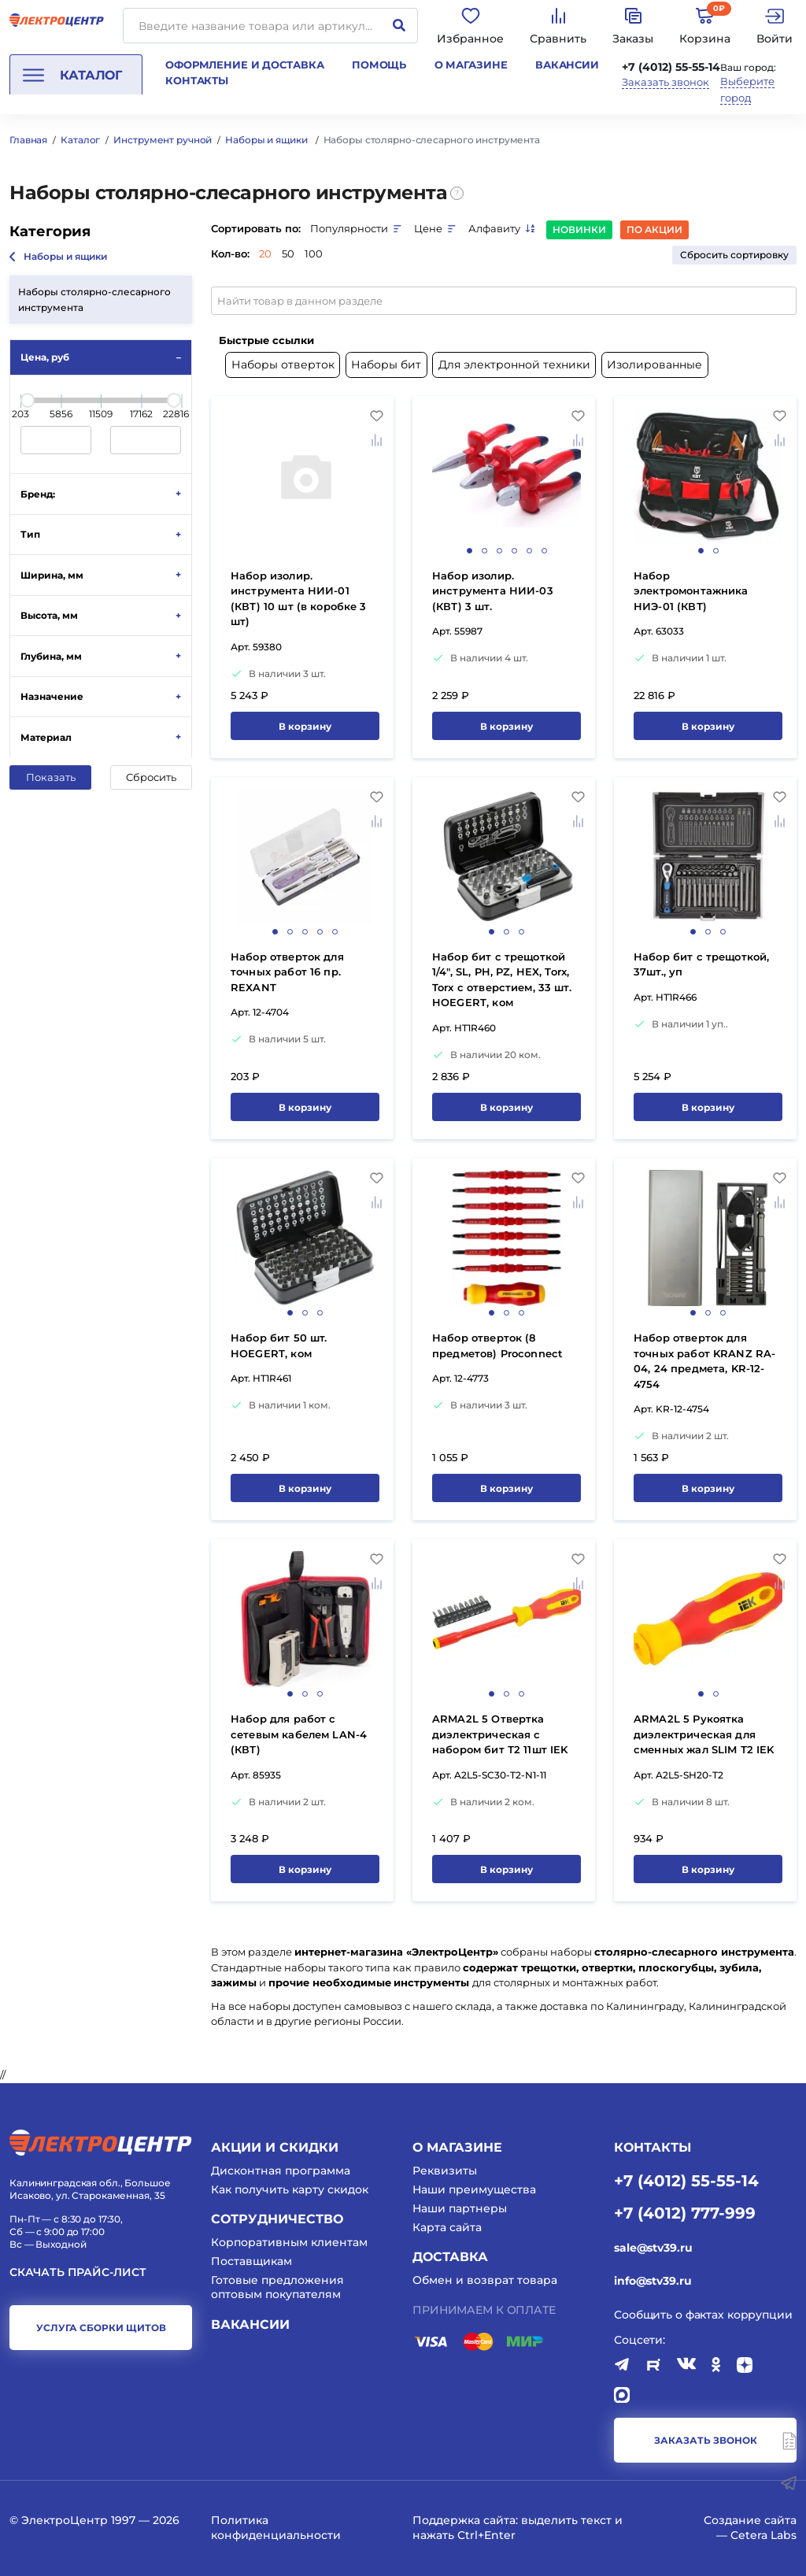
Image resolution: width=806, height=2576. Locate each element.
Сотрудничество (277, 2218)
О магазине (471, 64)
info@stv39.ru (652, 2281)
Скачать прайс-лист (77, 2272)
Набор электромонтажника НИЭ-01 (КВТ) (691, 591)
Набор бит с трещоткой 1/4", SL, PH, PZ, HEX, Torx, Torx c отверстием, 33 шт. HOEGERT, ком (501, 979)
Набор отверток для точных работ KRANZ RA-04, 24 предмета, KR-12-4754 (704, 1360)
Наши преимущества (474, 2189)
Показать (51, 777)
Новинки (579, 229)
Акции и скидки (274, 2147)
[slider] (27, 400)
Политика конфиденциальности (276, 2527)
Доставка (450, 2256)
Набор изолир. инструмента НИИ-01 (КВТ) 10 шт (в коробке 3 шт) (299, 598)
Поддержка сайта (464, 2520)
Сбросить (151, 777)
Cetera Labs (763, 2535)
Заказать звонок (665, 82)
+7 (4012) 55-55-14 (671, 67)
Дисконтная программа (280, 2170)
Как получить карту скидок (289, 2189)
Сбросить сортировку (734, 255)
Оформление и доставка (244, 64)
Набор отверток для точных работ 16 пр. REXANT (287, 972)
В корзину (305, 726)
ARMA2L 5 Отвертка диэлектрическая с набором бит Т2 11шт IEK (500, 1734)
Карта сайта (447, 2227)
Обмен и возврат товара (484, 2280)
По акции (654, 229)
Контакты (196, 80)
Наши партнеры (459, 2208)
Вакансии (567, 64)
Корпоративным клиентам (289, 2242)
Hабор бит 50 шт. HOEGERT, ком (279, 1345)
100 (314, 253)
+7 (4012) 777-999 (685, 2212)
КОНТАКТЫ (652, 2147)
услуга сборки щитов (101, 2328)
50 (288, 253)
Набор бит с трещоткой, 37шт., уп (701, 964)
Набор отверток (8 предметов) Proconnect (497, 1345)
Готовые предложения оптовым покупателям (277, 2287)
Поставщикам (251, 2261)
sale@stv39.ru (653, 2248)
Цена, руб (44, 357)
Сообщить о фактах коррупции (703, 2315)
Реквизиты (444, 2170)
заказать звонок (705, 2440)
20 (265, 253)
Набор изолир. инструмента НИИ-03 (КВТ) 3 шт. (492, 591)
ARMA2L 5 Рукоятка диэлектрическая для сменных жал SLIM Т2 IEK (704, 1734)
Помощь (379, 64)
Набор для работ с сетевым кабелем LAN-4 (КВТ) (299, 1734)
